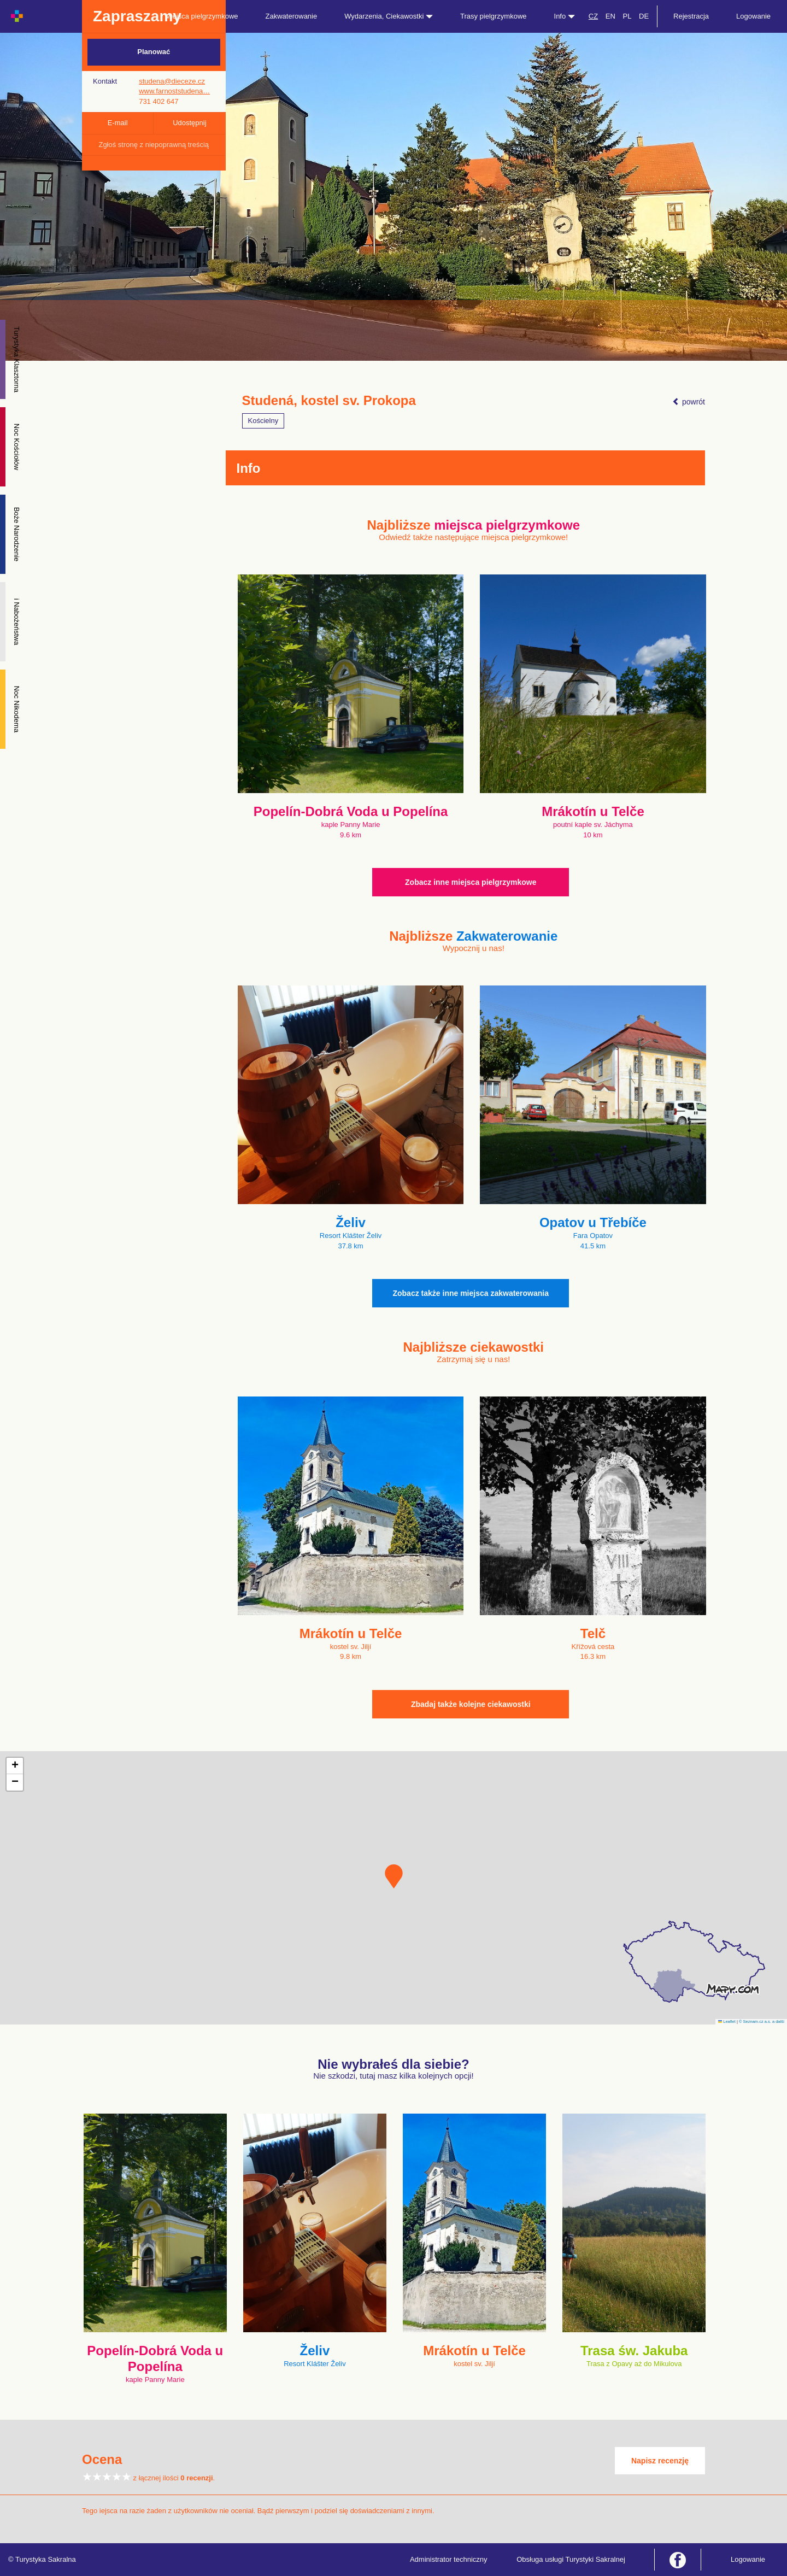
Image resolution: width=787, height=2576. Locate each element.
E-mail (118, 123)
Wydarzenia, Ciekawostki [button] (388, 16)
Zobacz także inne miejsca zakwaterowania (470, 1293)
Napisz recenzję (660, 2460)
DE (644, 16)
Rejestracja (691, 16)
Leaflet (727, 2021)
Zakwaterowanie (292, 16)
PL (626, 16)
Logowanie (753, 16)
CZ (593, 16)
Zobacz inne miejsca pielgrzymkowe (470, 882)
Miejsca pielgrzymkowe (201, 16)
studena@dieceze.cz (172, 81)
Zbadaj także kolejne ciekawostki (471, 1704)
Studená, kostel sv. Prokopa (329, 401)
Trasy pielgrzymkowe (493, 16)
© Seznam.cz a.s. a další (761, 2021)
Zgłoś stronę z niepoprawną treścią (153, 144)
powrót (688, 401)
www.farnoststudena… (174, 91)
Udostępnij (189, 123)
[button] (394, 1876)
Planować (153, 52)
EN (610, 16)
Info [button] (564, 16)
